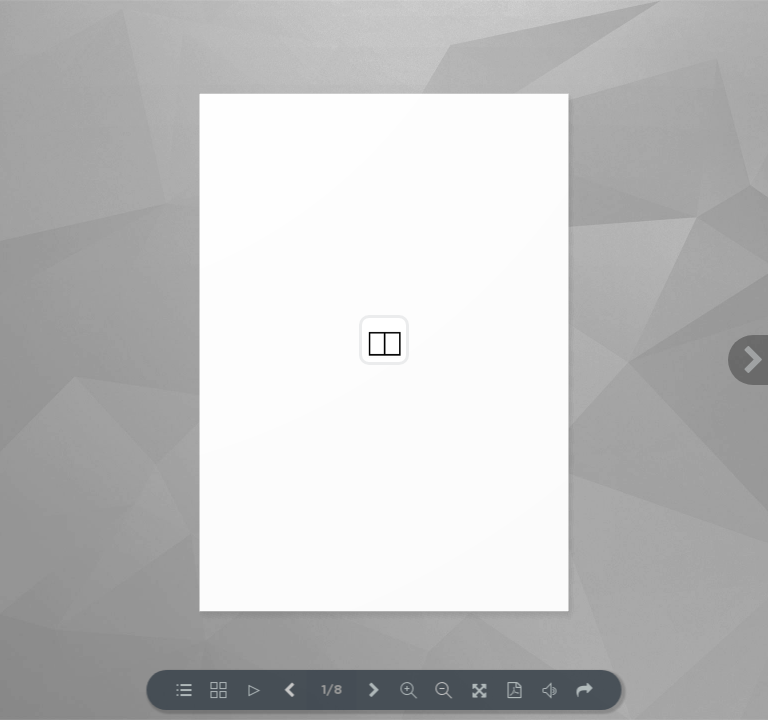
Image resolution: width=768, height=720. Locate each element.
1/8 (331, 690)
